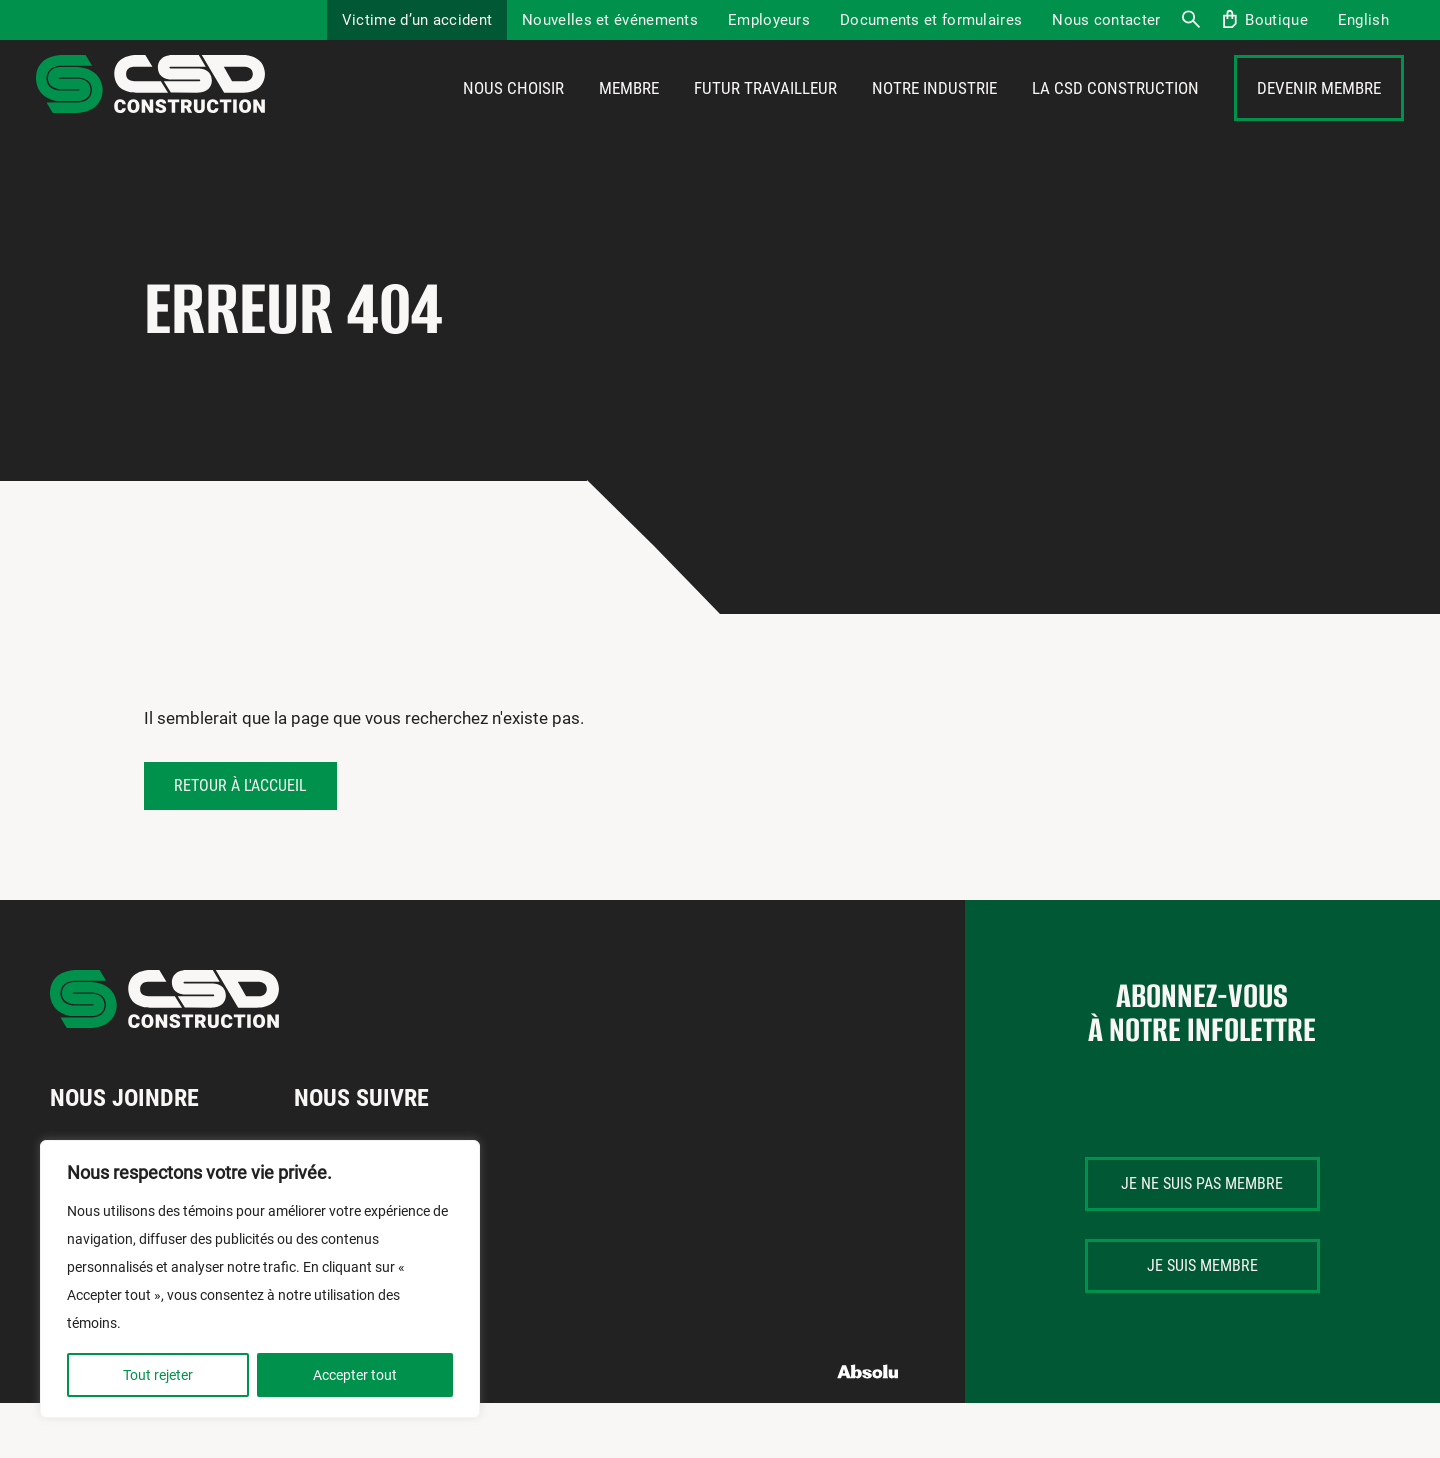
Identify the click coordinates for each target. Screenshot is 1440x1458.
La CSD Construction (1115, 117)
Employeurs (769, 20)
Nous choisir (513, 117)
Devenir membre (1319, 117)
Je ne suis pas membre (1202, 1239)
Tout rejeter (158, 1375)
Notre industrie (934, 117)
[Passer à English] (1363, 20)
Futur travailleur (765, 117)
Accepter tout (355, 1375)
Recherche (1190, 20)
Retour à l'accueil (240, 840)
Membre (629, 117)
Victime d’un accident (417, 20)
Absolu (868, 1427)
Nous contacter (1106, 20)
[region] (260, 1279)
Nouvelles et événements (610, 20)
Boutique (1276, 20)
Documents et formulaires (931, 20)
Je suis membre (1202, 1321)
